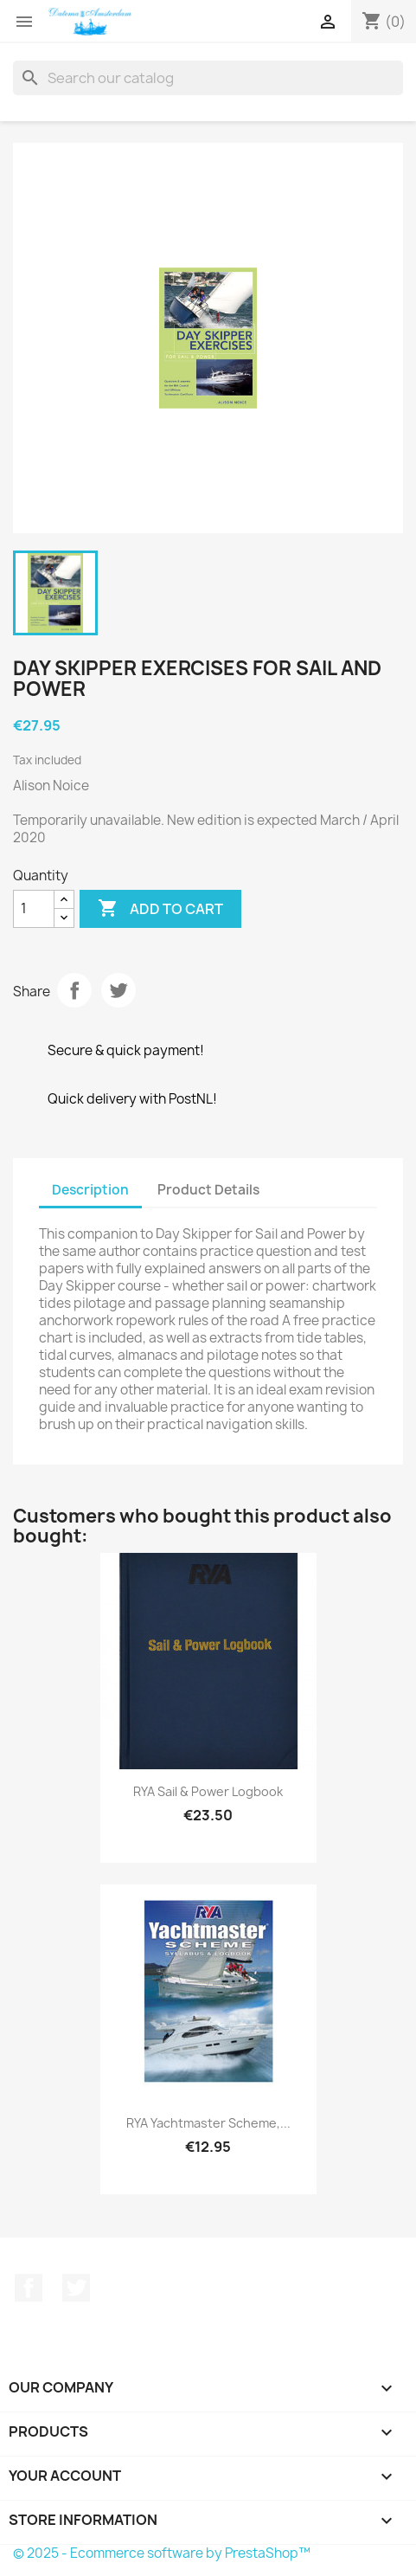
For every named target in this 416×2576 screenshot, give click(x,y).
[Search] (208, 78)
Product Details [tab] (208, 1190)
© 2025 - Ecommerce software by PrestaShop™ (161, 2553)
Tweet (118, 990)
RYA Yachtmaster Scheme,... (208, 2123)
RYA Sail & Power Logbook (208, 1791)
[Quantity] (33, 909)
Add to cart (160, 909)
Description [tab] (90, 1190)
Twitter (76, 2288)
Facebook (28, 2288)
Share (74, 990)
